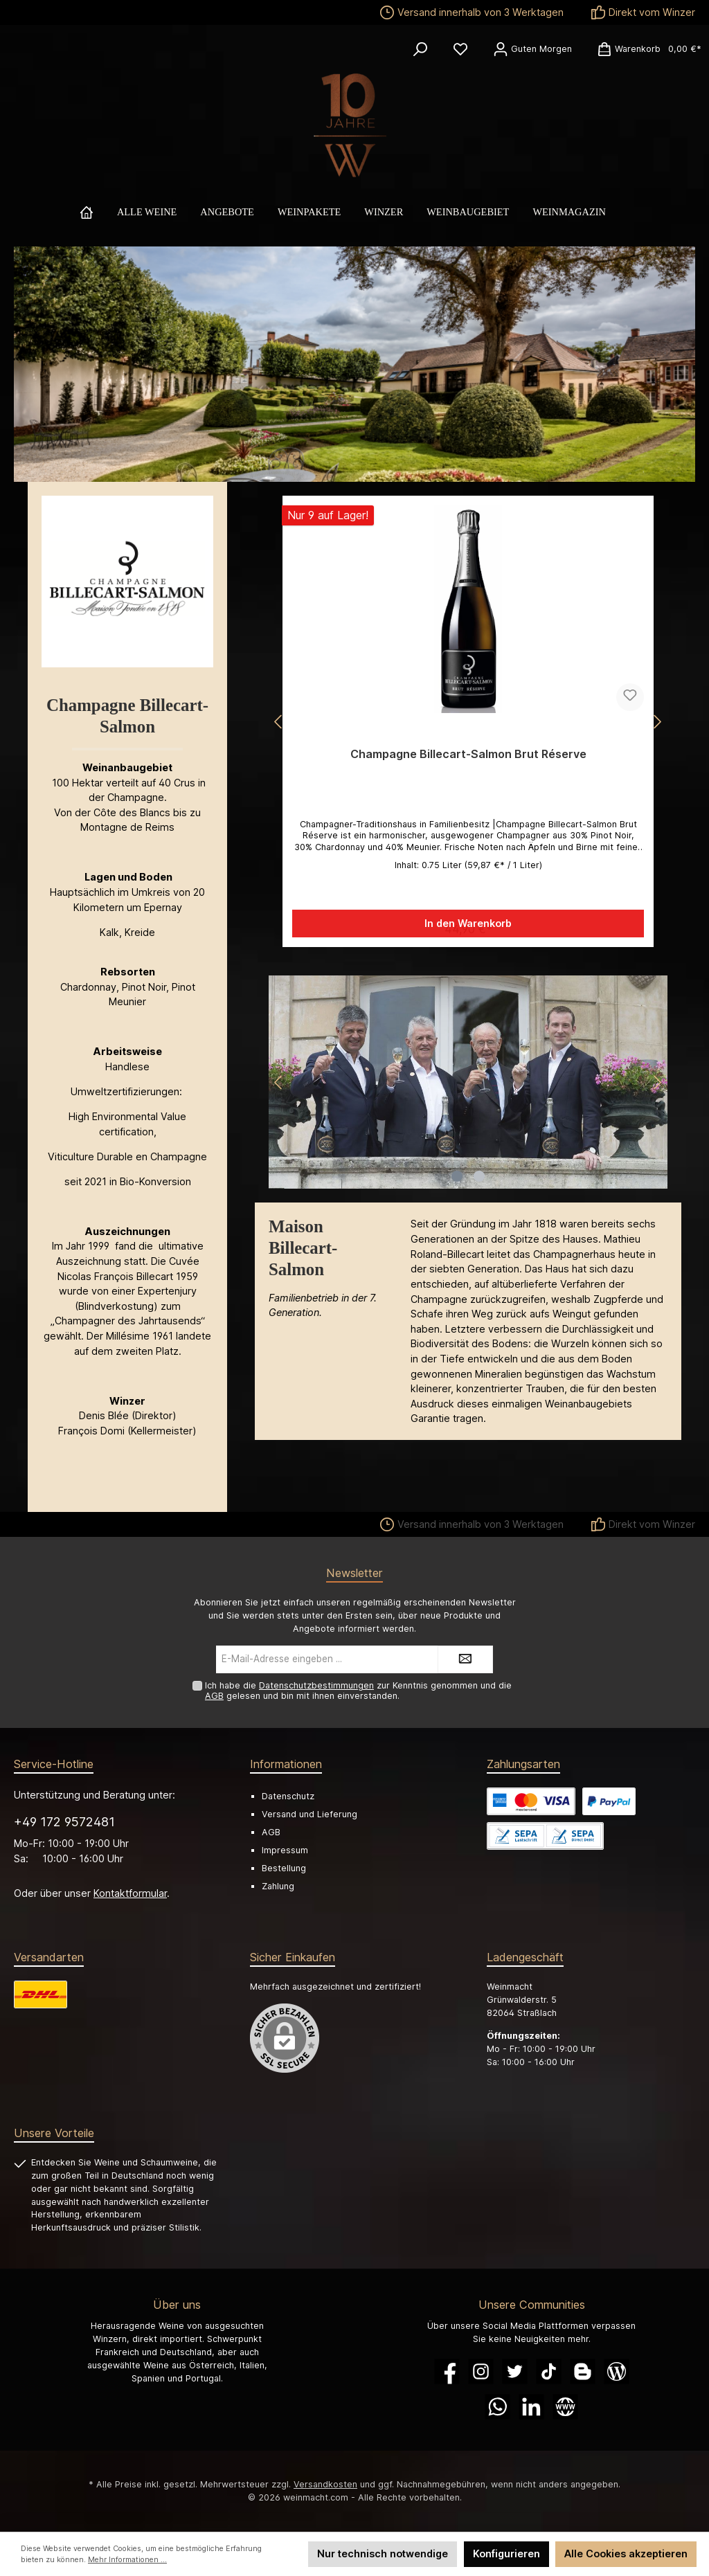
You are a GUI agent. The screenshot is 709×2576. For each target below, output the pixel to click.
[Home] (98, 212)
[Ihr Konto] (532, 49)
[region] (468, 722)
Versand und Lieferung (309, 1814)
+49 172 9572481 (64, 1821)
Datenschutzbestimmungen (316, 1685)
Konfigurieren (506, 2553)
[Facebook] (447, 2371)
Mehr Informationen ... (127, 2559)
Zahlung (278, 1886)
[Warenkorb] (645, 49)
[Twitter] (514, 2371)
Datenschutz (288, 1796)
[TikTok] (548, 2371)
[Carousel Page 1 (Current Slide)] (457, 1176)
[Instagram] (480, 2371)
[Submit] (465, 1659)
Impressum (285, 1850)
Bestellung (284, 1868)
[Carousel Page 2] (479, 1176)
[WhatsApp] (497, 2406)
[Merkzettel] (460, 49)
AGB (214, 1696)
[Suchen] (420, 49)
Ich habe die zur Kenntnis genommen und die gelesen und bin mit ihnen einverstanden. (358, 1690)
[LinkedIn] (531, 2406)
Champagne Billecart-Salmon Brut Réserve (468, 754)
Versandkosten (325, 2484)
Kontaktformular (130, 1893)
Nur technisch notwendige (382, 2553)
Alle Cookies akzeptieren (626, 2553)
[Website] (565, 2406)
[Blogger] (582, 2371)
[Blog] (616, 2371)
